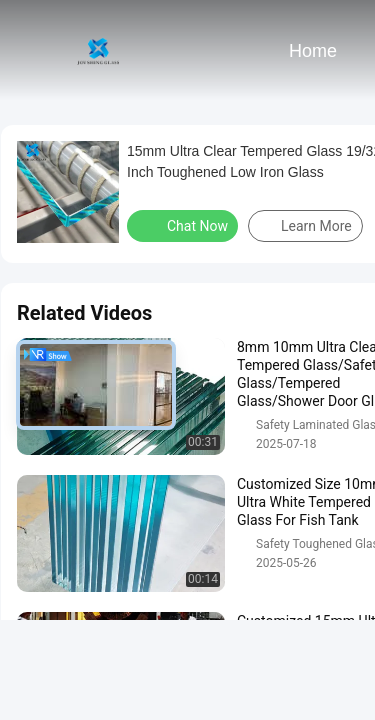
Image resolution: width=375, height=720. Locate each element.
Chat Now (184, 225)
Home (313, 51)
